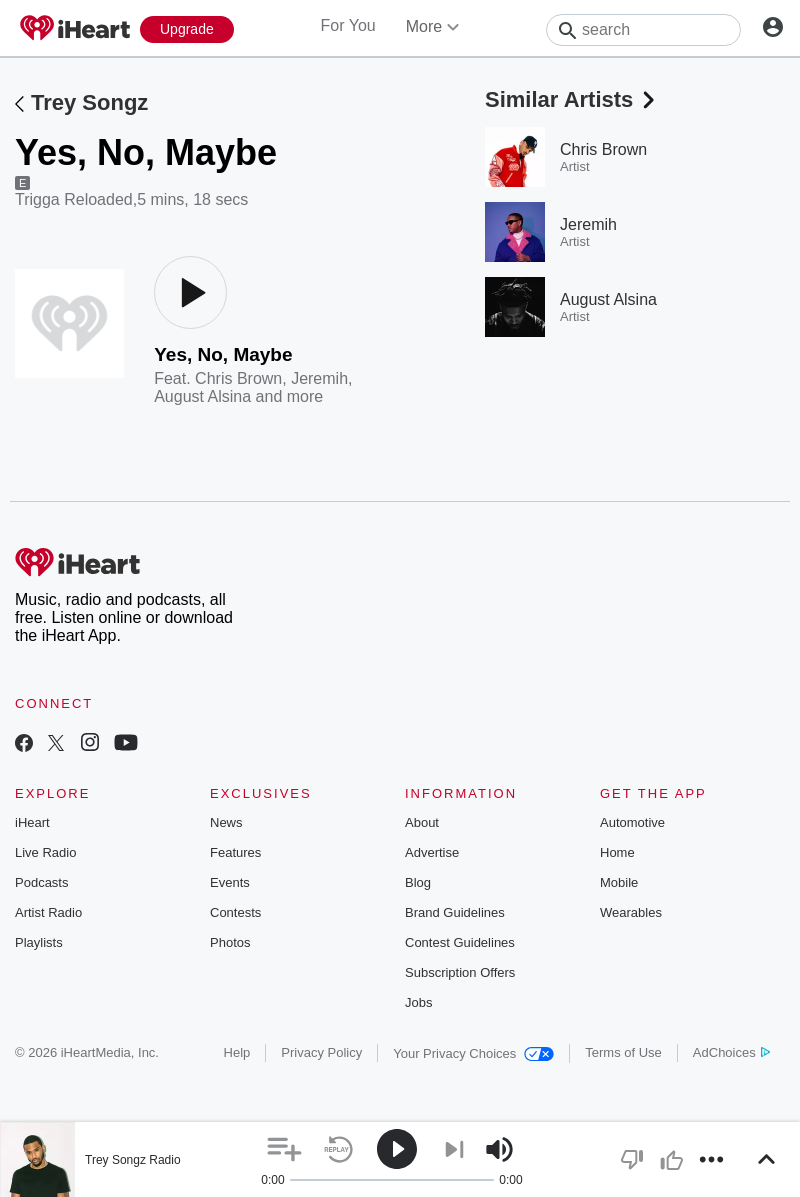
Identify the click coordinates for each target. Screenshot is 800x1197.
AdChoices (731, 1052)
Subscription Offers (460, 972)
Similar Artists (572, 99)
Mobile (619, 882)
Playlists (39, 942)
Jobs (418, 1002)
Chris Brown (238, 378)
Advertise (432, 852)
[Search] (643, 30)
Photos (230, 942)
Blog (418, 882)
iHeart (32, 822)
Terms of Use (623, 1052)
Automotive (632, 822)
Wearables (631, 912)
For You (348, 25)
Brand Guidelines (455, 912)
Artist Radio (48, 912)
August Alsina (202, 396)
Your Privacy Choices (473, 1053)
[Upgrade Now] (187, 29)
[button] (284, 1149)
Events (230, 882)
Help (237, 1052)
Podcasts (41, 882)
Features (235, 852)
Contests (235, 912)
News (226, 822)
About (422, 822)
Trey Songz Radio (133, 1160)
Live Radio (45, 852)
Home (617, 852)
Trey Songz (89, 102)
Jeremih (319, 378)
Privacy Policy (321, 1052)
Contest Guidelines (460, 942)
